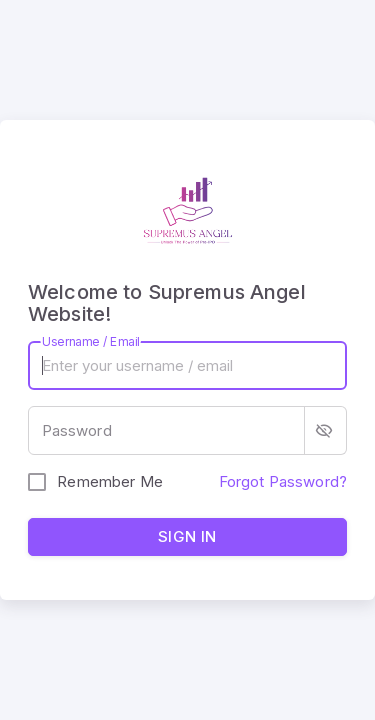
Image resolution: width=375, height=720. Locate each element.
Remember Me (110, 481)
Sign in (187, 536)
